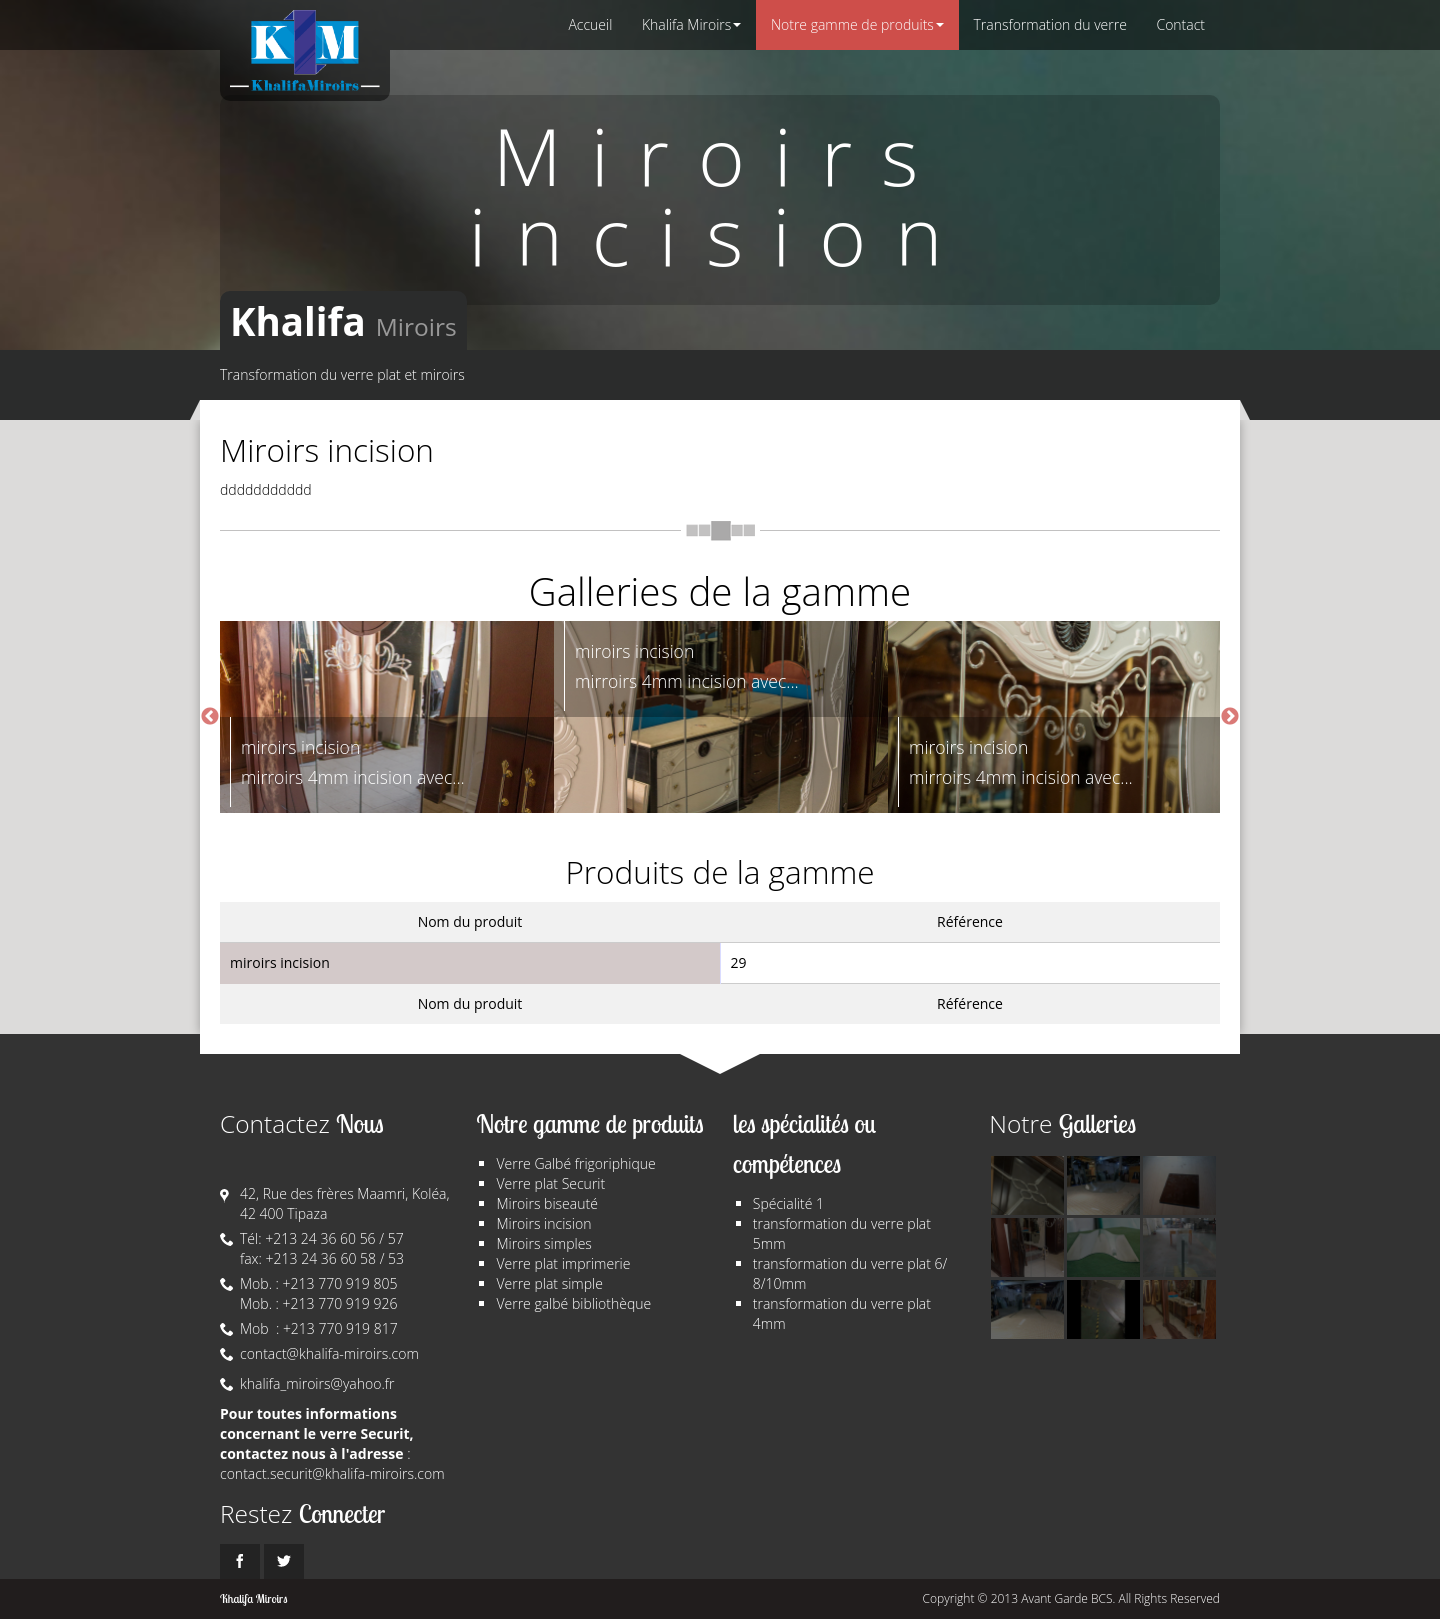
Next (1230, 717)
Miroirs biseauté (546, 1203)
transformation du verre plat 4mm (842, 1313)
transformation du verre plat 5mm (842, 1233)
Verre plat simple (549, 1283)
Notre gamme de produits (856, 24)
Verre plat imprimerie (563, 1263)
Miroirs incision (543, 1223)
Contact (1180, 24)
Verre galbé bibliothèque (573, 1303)
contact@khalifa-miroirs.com (329, 1353)
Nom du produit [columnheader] (470, 921)
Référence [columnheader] (970, 921)
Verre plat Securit (550, 1183)
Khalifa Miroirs (690, 24)
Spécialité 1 (788, 1203)
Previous (210, 717)
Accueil (590, 24)
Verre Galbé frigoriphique (575, 1163)
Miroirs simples (543, 1243)
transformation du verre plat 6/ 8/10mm (850, 1273)
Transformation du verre (1050, 24)
